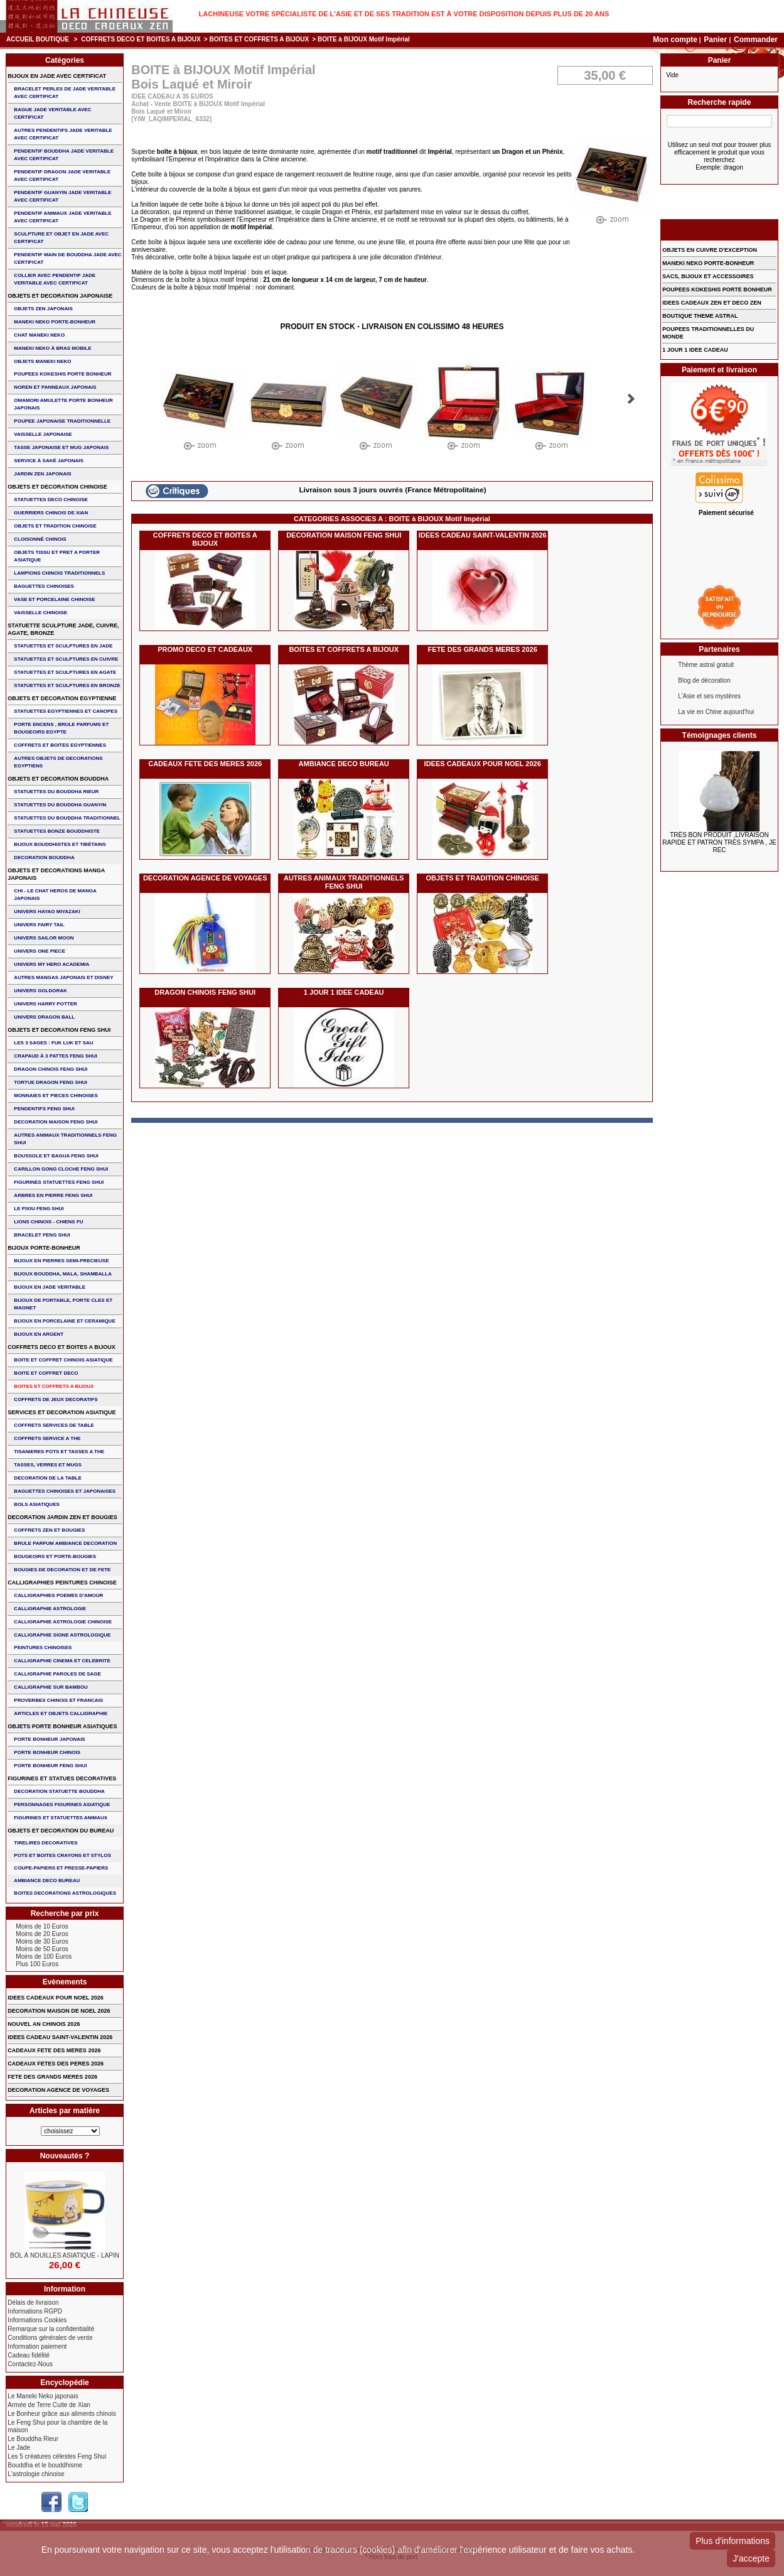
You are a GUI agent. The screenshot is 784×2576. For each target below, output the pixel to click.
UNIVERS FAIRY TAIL (39, 925)
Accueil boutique (37, 39)
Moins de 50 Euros (42, 1949)
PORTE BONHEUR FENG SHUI (50, 1765)
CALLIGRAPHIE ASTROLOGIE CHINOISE (63, 1622)
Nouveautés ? (65, 2155)
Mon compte (675, 39)
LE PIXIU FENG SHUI (38, 1208)
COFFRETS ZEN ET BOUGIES (49, 1530)
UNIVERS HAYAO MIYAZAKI (47, 911)
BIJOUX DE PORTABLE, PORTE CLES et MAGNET (63, 1304)
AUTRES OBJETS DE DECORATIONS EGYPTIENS (58, 762)
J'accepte (751, 2558)
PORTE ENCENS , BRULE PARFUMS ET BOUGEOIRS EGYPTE (61, 728)
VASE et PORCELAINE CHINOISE (54, 599)
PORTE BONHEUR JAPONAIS (49, 1739)
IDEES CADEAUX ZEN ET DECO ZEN (711, 303)
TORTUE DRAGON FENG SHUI (50, 1082)
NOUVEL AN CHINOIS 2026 (44, 2024)
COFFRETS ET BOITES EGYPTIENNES (60, 745)
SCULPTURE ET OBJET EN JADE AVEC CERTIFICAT (61, 237)
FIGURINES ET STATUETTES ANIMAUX (60, 1818)
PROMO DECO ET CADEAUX (205, 649)
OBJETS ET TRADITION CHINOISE (482, 878)
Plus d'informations (732, 2541)
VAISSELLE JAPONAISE (43, 434)
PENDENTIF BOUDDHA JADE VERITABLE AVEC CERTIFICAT (64, 154)
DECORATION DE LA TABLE (47, 1478)
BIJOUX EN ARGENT (38, 1334)
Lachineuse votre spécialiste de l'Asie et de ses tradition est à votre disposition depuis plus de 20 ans (404, 14)
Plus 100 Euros (37, 1964)
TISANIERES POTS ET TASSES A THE (59, 1451)
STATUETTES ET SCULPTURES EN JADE (63, 646)
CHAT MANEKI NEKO (39, 335)
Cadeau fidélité (29, 2355)
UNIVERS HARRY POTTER (45, 1004)
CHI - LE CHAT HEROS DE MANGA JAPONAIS (55, 894)
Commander (756, 39)
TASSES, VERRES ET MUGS (47, 1465)
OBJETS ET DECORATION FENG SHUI (59, 1030)
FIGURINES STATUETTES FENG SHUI (59, 1182)
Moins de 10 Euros (42, 1926)
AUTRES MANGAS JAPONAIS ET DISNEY (63, 977)
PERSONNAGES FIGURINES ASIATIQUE (62, 1804)
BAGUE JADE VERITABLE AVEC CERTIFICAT (52, 113)
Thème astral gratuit (706, 664)
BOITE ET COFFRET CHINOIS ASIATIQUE (63, 1360)
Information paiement (37, 2346)
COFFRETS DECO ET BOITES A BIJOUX (140, 39)
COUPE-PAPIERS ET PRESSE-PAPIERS (61, 1868)
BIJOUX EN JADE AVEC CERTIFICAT (57, 76)
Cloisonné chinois (40, 539)
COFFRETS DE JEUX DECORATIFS (55, 1399)
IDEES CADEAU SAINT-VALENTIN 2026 (483, 535)
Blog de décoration (704, 680)
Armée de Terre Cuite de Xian (49, 2404)
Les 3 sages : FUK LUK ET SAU (53, 1043)
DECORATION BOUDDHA (44, 857)
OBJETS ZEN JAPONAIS (43, 308)
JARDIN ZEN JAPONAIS (42, 474)
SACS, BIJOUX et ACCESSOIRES (707, 276)
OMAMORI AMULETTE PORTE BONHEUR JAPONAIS (63, 404)
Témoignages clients (719, 735)
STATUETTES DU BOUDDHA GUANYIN (60, 805)
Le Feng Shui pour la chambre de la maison (57, 2426)
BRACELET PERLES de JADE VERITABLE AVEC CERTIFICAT (64, 92)
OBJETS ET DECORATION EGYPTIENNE (62, 698)
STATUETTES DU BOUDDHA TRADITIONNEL (67, 818)
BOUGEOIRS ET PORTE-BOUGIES (55, 1556)
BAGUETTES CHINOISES (44, 586)
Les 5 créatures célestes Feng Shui (57, 2456)
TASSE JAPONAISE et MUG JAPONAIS (61, 447)
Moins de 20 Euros (42, 1933)
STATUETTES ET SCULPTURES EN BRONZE (67, 685)
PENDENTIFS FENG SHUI (44, 1109)
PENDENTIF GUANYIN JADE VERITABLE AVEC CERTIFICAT (62, 196)
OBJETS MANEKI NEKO (42, 361)
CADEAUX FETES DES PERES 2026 (56, 2063)
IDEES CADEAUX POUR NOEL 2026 (482, 763)
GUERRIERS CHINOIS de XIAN (51, 513)
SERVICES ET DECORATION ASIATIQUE (61, 1412)
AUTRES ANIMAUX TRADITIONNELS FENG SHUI (344, 882)
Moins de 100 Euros (44, 1956)
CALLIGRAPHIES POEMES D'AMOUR (58, 1595)
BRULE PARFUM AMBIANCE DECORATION (65, 1543)
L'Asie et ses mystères (709, 696)
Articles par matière (65, 2110)
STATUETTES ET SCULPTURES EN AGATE (65, 672)
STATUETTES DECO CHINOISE (51, 499)
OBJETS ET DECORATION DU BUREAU (61, 1830)
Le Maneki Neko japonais (43, 2396)
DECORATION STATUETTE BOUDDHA (59, 1791)
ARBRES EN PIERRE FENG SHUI (53, 1195)
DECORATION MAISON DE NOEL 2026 (59, 2011)
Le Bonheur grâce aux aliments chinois (61, 2413)
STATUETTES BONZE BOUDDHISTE (57, 831)
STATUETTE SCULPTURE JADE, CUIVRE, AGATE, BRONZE (63, 629)
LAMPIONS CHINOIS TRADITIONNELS (59, 573)
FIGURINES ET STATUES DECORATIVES (62, 1778)
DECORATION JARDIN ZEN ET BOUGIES (62, 1517)
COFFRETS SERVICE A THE (47, 1438)
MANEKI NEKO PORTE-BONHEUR (54, 322)
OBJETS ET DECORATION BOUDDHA (58, 779)
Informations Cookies (37, 2320)
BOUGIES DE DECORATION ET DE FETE (62, 1569)
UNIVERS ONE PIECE (39, 951)
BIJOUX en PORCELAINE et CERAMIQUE (64, 1321)
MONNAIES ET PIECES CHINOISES (55, 1095)
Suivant (631, 398)
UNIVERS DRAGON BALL (44, 1017)
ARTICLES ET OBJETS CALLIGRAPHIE (60, 1713)
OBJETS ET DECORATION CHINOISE (57, 487)
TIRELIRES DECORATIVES (45, 1843)
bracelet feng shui (42, 1235)
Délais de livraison (33, 2302)
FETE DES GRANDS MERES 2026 (482, 649)
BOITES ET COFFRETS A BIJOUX (259, 39)
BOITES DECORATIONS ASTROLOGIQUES (65, 1893)
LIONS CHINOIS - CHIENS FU (48, 1222)
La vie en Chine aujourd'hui (716, 711)
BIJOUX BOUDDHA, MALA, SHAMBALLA (63, 1274)
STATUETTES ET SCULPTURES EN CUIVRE (66, 659)
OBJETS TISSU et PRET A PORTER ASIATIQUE (57, 556)
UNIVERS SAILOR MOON (43, 938)
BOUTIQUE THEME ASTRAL (700, 316)
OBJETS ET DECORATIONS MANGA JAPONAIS (56, 874)
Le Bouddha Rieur (33, 2438)
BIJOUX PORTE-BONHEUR (44, 1248)
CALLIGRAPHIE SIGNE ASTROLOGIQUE (62, 1635)
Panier (716, 39)
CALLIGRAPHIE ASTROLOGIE (50, 1608)
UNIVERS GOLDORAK (40, 990)
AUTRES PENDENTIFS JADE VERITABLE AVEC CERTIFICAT (63, 134)
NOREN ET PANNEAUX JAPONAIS (55, 387)
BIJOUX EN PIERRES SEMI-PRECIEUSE (61, 1261)
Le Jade (19, 2447)
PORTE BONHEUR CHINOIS (47, 1752)
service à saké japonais (48, 460)
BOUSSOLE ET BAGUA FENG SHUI (56, 1156)
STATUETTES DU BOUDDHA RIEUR (56, 791)
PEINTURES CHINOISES (43, 1647)
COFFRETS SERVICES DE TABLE (54, 1425)
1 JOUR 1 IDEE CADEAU (344, 992)
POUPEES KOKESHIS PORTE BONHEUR (62, 374)
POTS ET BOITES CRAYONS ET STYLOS (62, 1855)
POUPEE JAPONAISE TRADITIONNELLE (62, 421)
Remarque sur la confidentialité (51, 2328)
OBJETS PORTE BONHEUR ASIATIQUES (62, 1726)
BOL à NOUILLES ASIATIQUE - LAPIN (64, 2255)
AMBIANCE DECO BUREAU (344, 763)
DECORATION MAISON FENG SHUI (343, 535)
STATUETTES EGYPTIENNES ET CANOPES (65, 711)
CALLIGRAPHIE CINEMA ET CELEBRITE (62, 1661)
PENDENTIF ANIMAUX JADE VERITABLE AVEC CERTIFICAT (62, 217)
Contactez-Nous (30, 2364)
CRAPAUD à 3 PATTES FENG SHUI (55, 1056)
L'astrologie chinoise (36, 2473)
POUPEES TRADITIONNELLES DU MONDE (708, 333)
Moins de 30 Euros (42, 1941)
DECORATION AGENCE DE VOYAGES (205, 878)
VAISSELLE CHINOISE (40, 612)
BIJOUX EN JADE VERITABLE (49, 1287)
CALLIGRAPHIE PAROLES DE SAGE (57, 1674)
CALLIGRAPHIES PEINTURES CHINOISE (62, 1582)
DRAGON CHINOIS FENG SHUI (204, 992)
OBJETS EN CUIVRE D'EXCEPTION (709, 250)
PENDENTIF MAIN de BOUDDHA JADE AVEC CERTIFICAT (67, 258)
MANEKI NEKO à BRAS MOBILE (52, 348)
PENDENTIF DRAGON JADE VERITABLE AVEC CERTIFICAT (62, 175)
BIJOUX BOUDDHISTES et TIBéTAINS (60, 844)
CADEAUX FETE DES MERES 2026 (205, 763)
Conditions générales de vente (50, 2337)
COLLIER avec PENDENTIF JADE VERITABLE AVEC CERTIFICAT (54, 279)
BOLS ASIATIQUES (36, 1504)
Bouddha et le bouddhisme (45, 2465)
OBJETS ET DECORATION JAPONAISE (60, 296)
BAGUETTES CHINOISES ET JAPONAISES (64, 1491)
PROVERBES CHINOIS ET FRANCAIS (58, 1700)
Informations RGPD (35, 2311)
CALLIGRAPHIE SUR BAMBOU (50, 1687)
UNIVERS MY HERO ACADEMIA (51, 964)
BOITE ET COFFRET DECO (46, 1373)
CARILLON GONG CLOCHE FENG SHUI (61, 1169)
